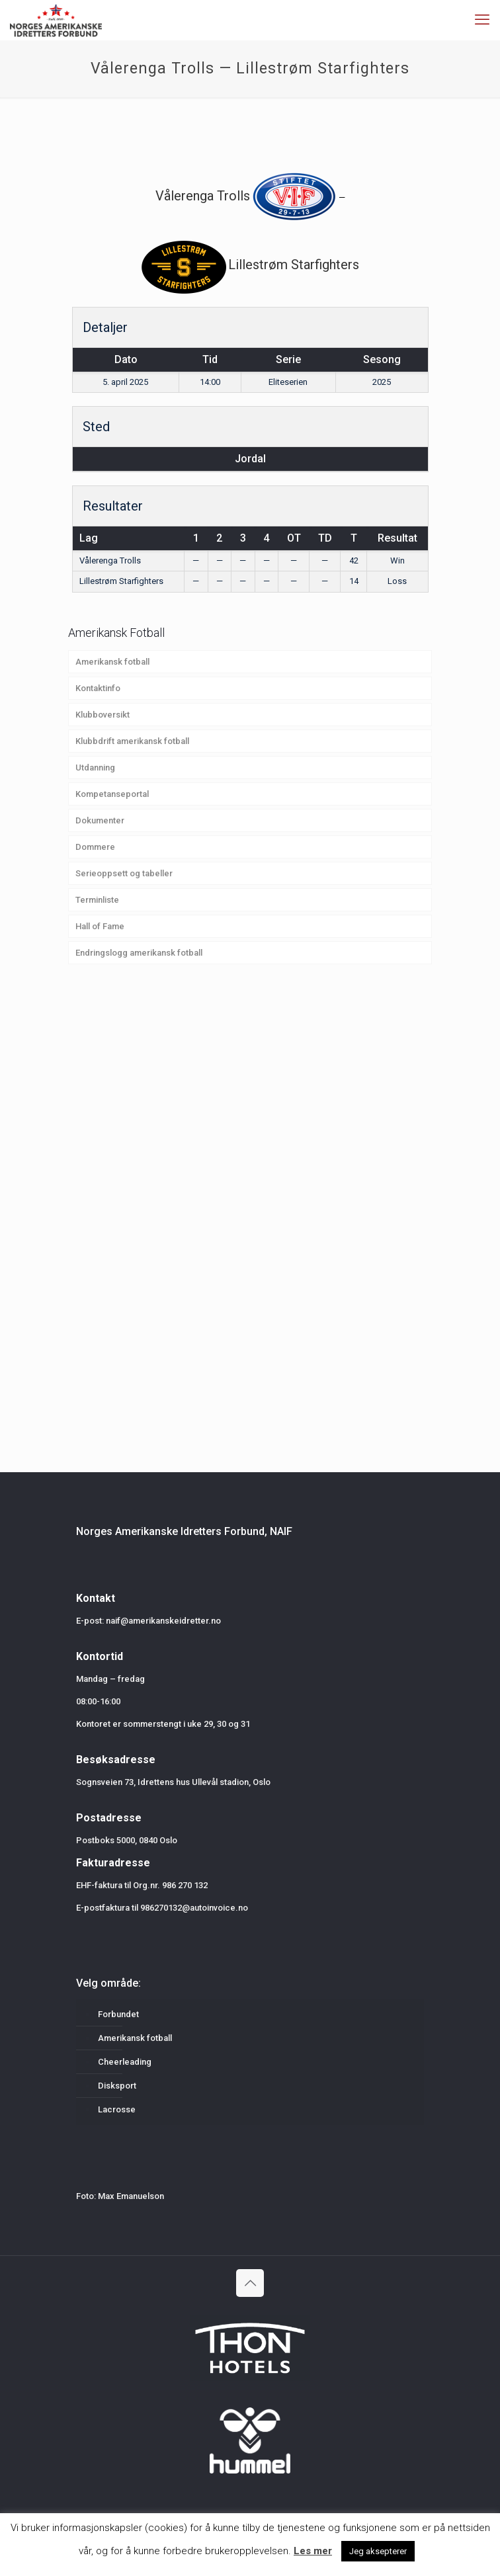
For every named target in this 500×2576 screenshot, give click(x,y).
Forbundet (118, 2014)
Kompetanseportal (112, 794)
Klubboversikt (102, 715)
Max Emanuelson (131, 2196)
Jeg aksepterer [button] (378, 2551)
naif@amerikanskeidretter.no (163, 1621)
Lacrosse (117, 2109)
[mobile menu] (482, 20)
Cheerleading (124, 2062)
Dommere (95, 847)
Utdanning (95, 767)
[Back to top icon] (250, 2283)
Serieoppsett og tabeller (124, 873)
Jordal (250, 458)
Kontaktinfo (97, 688)
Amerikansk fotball (112, 662)
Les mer (313, 2551)
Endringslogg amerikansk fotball (138, 953)
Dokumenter (99, 820)
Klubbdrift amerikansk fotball (132, 741)
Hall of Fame (99, 926)
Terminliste (97, 900)
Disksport (117, 2086)
